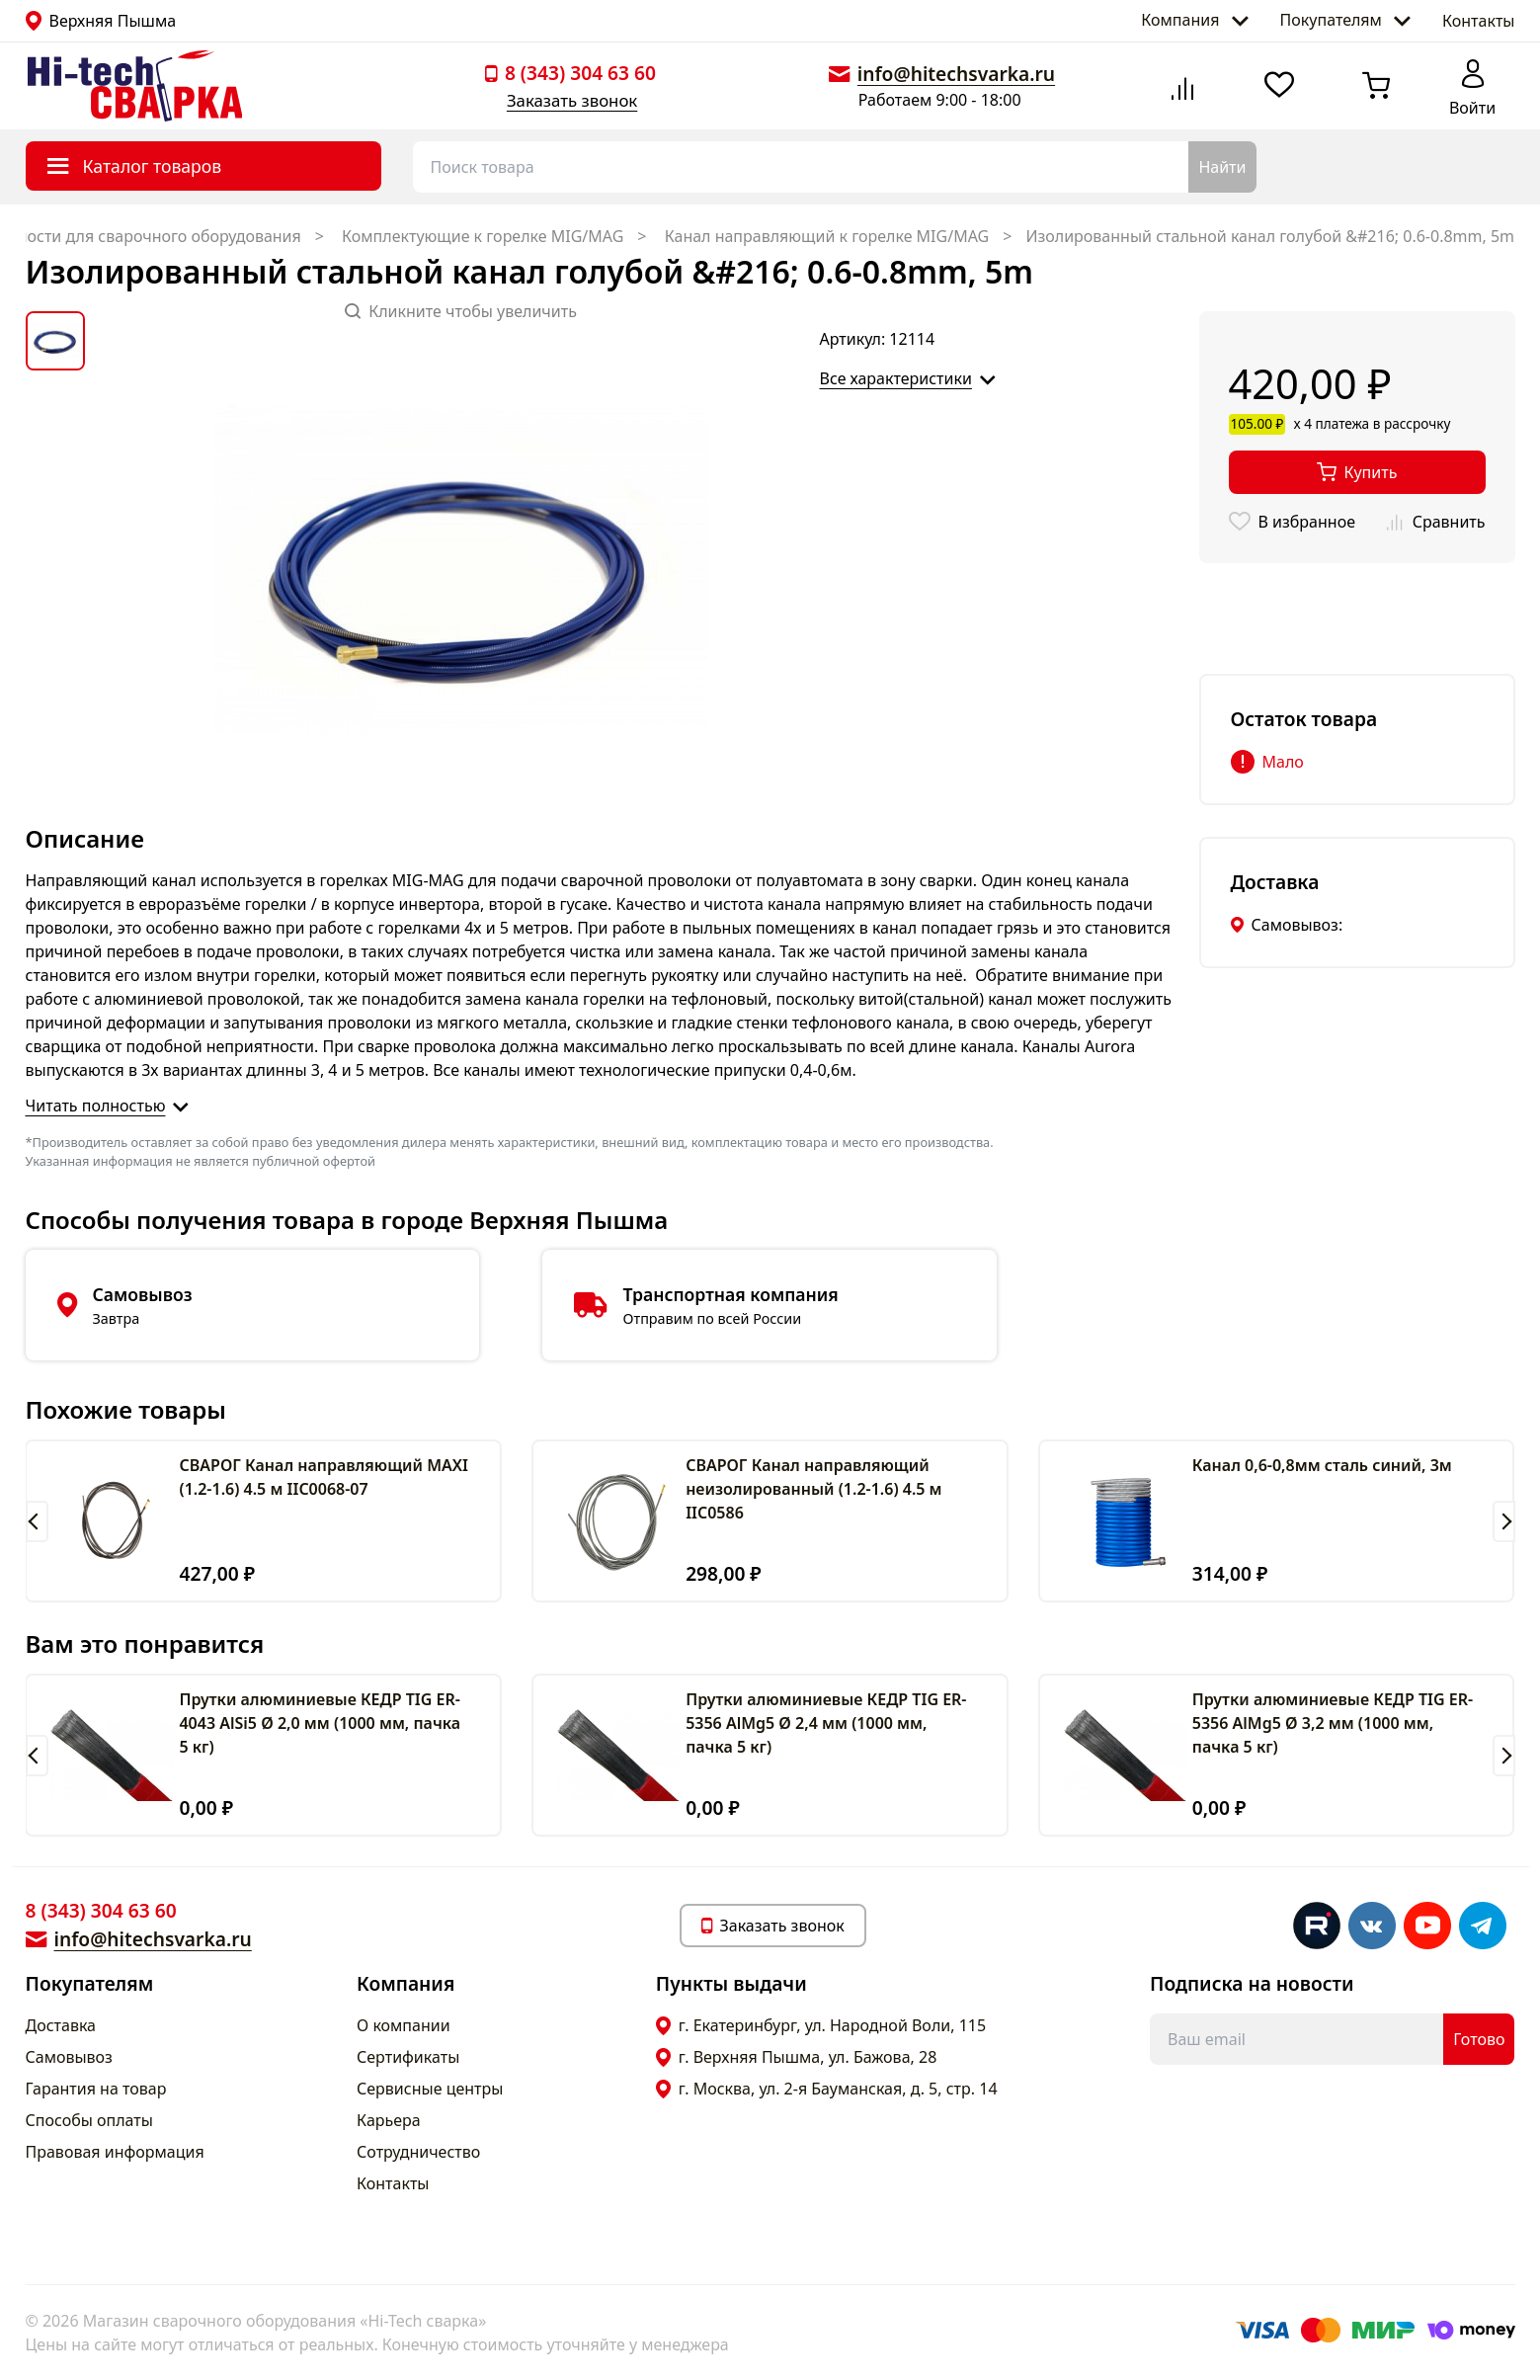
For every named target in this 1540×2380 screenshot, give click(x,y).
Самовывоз (69, 2057)
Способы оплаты (89, 2120)
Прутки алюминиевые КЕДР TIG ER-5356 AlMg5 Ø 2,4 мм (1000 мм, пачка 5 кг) (826, 1723)
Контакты (1478, 21)
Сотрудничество (418, 2152)
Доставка (61, 2025)
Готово (1478, 2039)
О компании (403, 2025)
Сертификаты (408, 2057)
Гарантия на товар (96, 2088)
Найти (1222, 167)
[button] (37, 1521)
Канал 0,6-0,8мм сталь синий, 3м (1322, 1465)
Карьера (389, 2120)
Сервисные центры (430, 2088)
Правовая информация (115, 2152)
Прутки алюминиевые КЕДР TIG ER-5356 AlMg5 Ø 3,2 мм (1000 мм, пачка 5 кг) (1332, 1723)
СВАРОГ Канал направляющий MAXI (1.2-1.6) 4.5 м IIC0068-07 (323, 1477)
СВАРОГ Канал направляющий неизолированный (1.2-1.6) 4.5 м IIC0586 (813, 1488)
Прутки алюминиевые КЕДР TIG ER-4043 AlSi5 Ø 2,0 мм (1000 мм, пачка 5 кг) (319, 1723)
